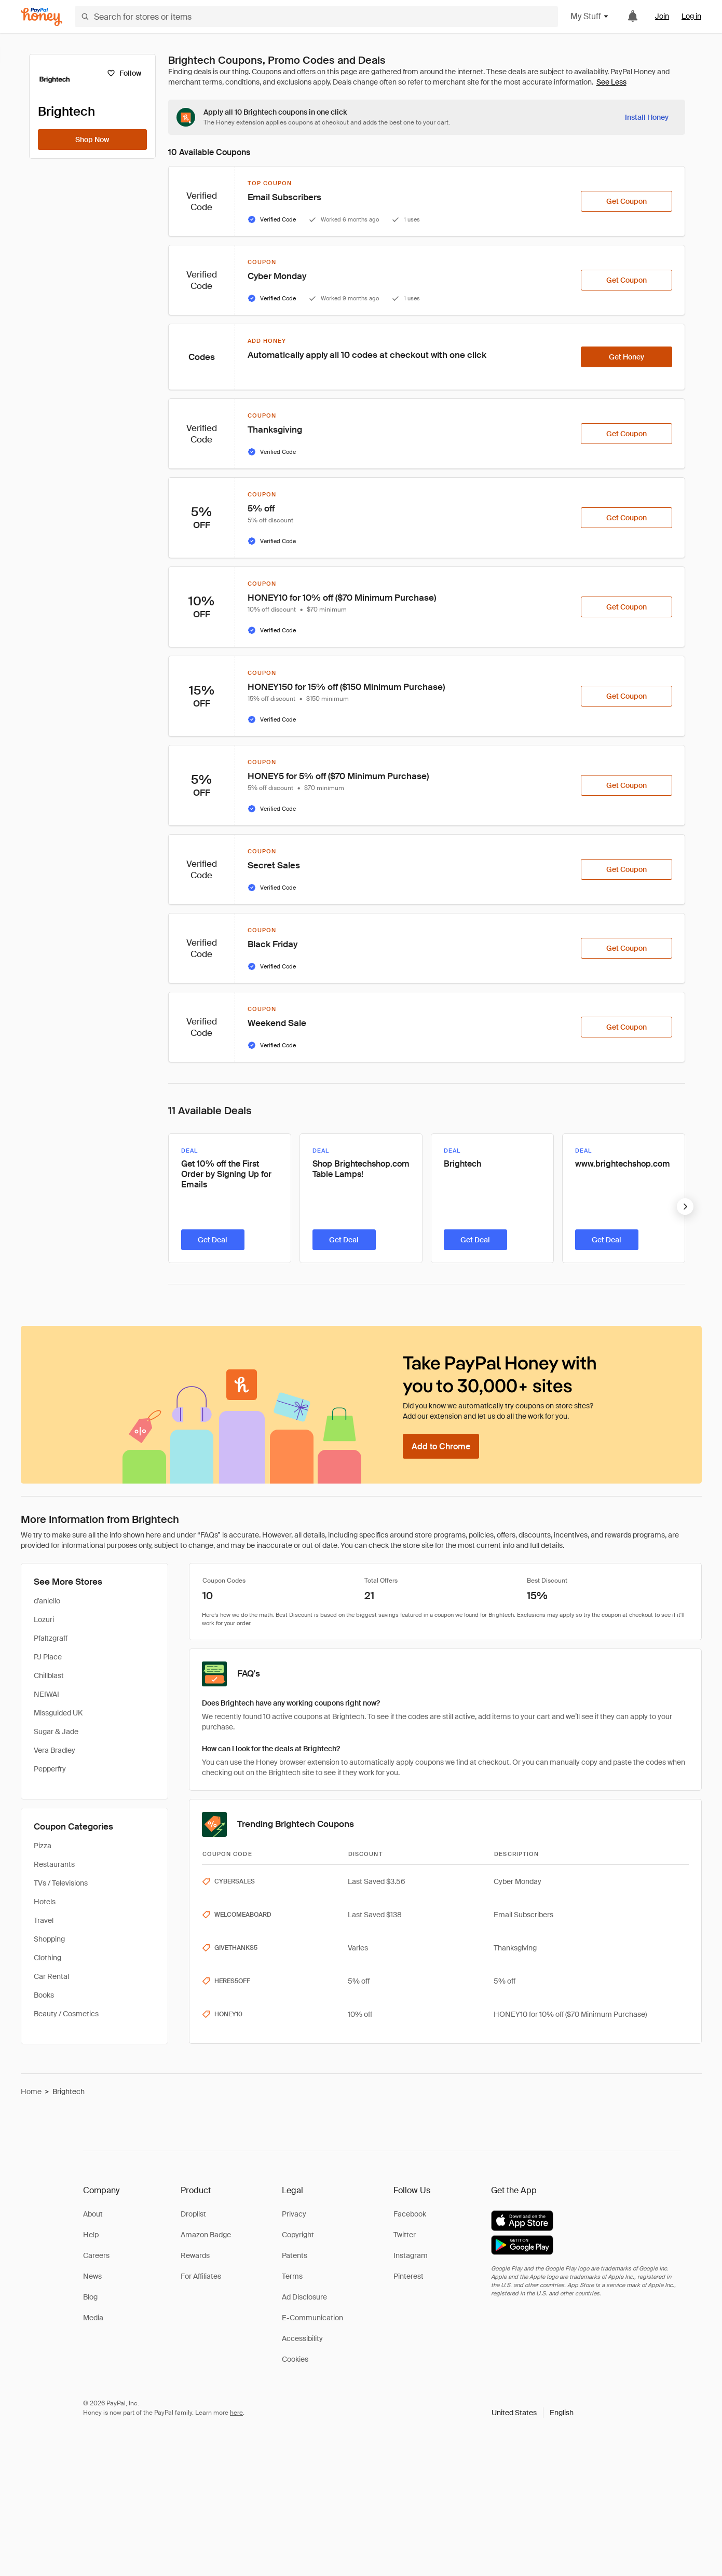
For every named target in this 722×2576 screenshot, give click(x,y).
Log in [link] (691, 16)
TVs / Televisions (61, 1883)
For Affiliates (201, 2276)
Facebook (409, 2214)
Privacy (294, 2214)
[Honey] (41, 17)
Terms (292, 2276)
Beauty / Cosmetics (66, 2013)
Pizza (42, 1845)
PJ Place (48, 1656)
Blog (90, 2297)
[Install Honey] (647, 117)
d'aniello (47, 1600)
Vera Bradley (54, 1750)
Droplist (193, 2214)
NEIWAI (46, 1694)
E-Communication (312, 2317)
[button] (533, 2412)
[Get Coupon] (626, 201)
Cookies (295, 2359)
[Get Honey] (626, 357)
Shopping (49, 1939)
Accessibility (302, 2338)
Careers (96, 2255)
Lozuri (44, 1619)
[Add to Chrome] (441, 1446)
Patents (294, 2255)
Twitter (404, 2234)
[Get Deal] (212, 1239)
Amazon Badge (206, 2234)
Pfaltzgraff (50, 1638)
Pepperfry (50, 1769)
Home (31, 2091)
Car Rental (51, 1976)
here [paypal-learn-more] (236, 2412)
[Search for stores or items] (316, 16)
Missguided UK (58, 1713)
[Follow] (124, 73)
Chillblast (49, 1675)
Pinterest (408, 2276)
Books (44, 1995)
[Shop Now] (92, 139)
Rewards (195, 2255)
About (93, 2214)
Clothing (47, 1957)
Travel (43, 1920)
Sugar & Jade (56, 1731)
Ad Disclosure (304, 2297)
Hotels (45, 1901)
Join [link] (662, 16)
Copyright (298, 2234)
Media (93, 2317)
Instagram (410, 2255)
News (92, 2276)
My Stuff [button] (589, 16)
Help (91, 2234)
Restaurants (54, 1864)
